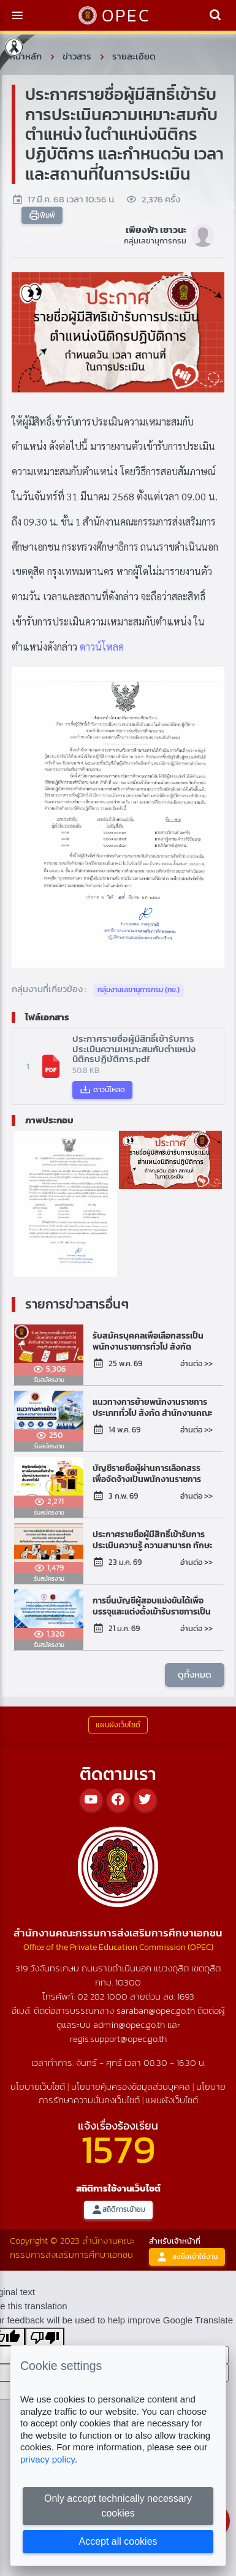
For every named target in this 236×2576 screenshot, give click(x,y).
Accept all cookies (117, 2541)
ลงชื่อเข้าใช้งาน (187, 2257)
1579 (118, 2149)
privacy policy (47, 2459)
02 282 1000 (103, 1996)
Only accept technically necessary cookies (118, 2505)
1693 (185, 1996)
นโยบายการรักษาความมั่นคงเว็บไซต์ (132, 2093)
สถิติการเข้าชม (118, 2209)
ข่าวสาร (77, 56)
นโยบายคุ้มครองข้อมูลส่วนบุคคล (130, 2086)
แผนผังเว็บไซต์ (172, 2100)
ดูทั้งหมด (194, 1674)
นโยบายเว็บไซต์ (37, 2086)
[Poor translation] (44, 2337)
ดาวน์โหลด (102, 646)
